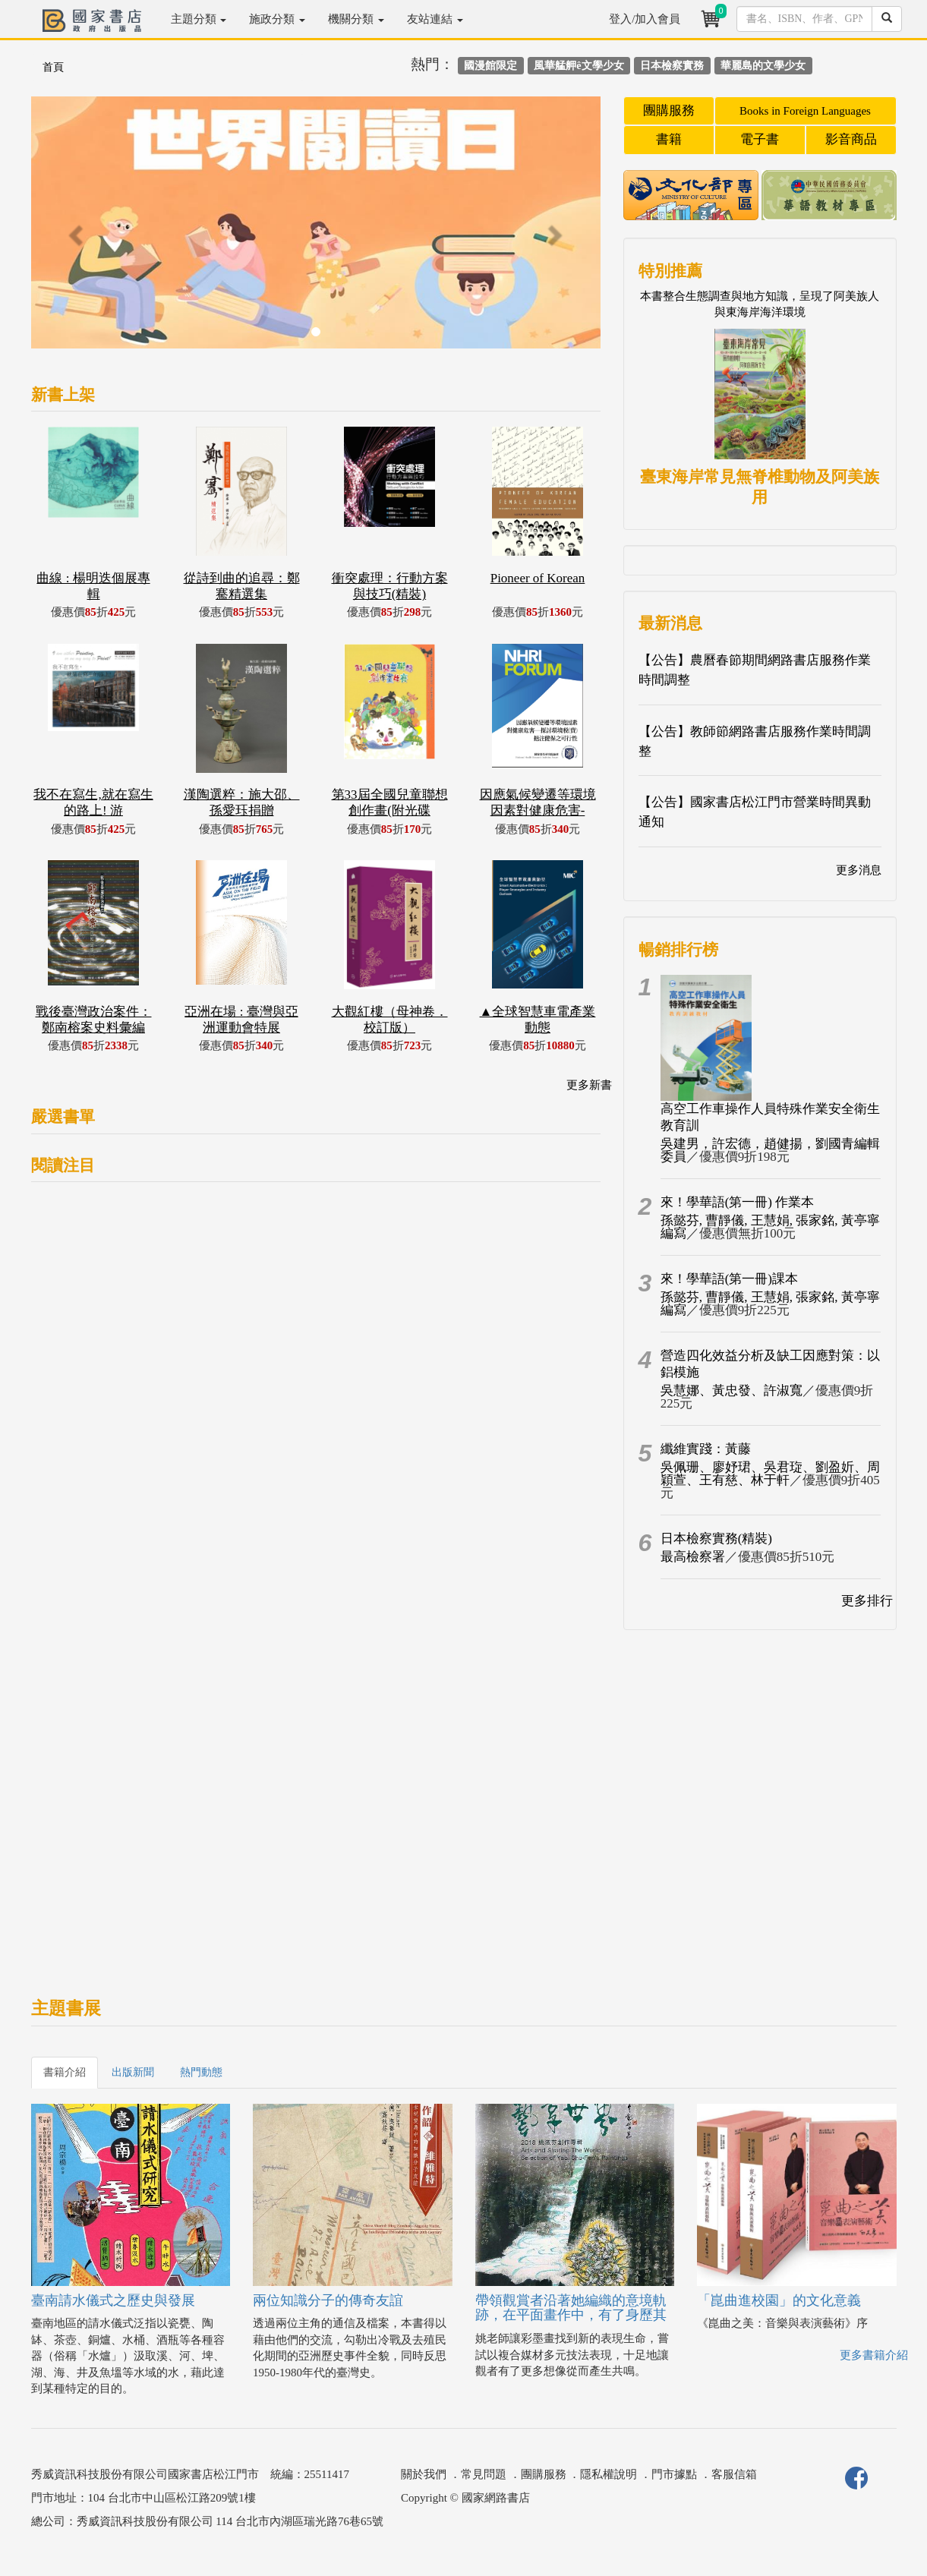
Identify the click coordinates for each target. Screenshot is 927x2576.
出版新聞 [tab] (133, 2072)
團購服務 (669, 110)
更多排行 (867, 1601)
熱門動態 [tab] (201, 2072)
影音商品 (851, 139)
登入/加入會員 (644, 19)
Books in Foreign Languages (805, 111)
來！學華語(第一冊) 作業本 (738, 1202)
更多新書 (589, 1085)
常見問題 (483, 2474)
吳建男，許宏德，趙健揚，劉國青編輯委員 (770, 1150)
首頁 (53, 67)
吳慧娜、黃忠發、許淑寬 (731, 1390)
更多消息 (858, 870)
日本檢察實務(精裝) (716, 1538)
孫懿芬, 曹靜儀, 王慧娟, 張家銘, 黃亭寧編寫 (770, 1227)
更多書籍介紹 (874, 2355)
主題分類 (199, 19)
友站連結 (435, 19)
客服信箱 (734, 2474)
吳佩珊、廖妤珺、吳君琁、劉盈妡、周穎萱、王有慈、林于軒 (770, 1473)
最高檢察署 (693, 1557)
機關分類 (356, 19)
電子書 (759, 139)
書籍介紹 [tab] (64, 2072)
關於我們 (423, 2474)
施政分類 (277, 19)
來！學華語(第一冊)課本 (729, 1279)
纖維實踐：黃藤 (706, 1449)
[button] (74, 230)
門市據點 (674, 2474)
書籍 (669, 139)
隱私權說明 (608, 2474)
